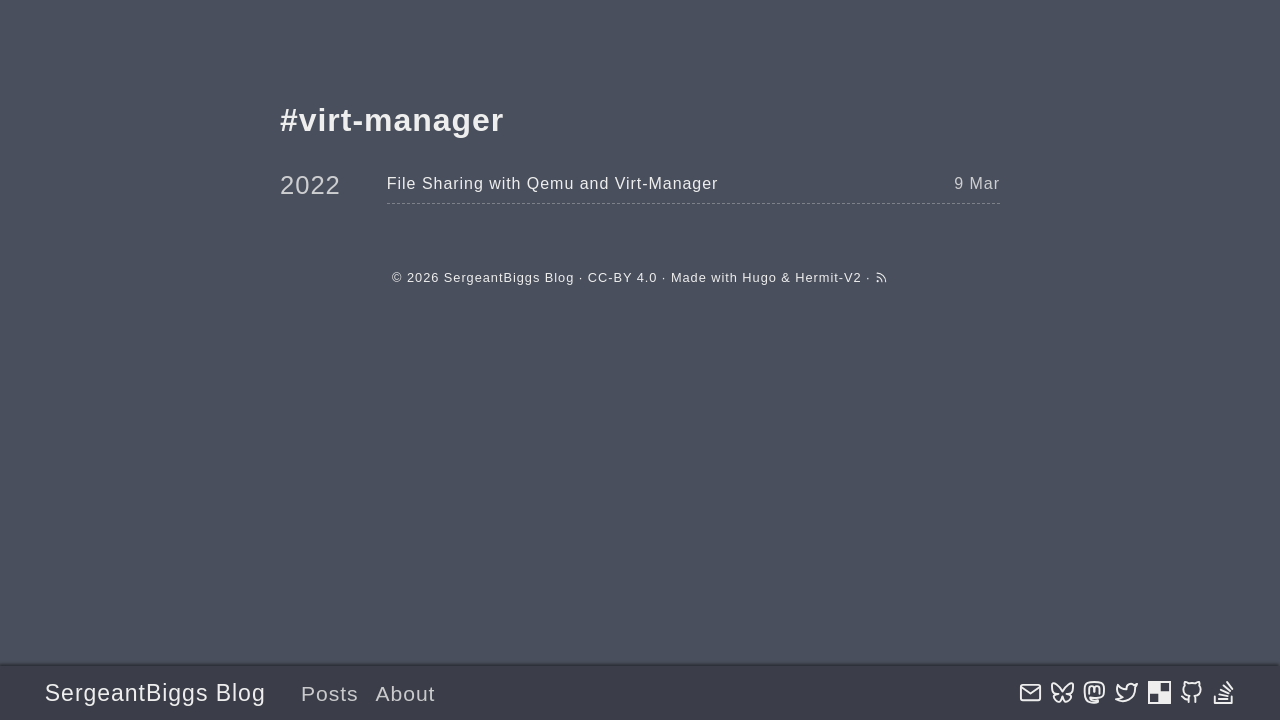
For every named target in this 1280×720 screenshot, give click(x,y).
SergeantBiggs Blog (155, 693)
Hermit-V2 (828, 277)
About (405, 693)
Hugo (759, 277)
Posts (330, 693)
